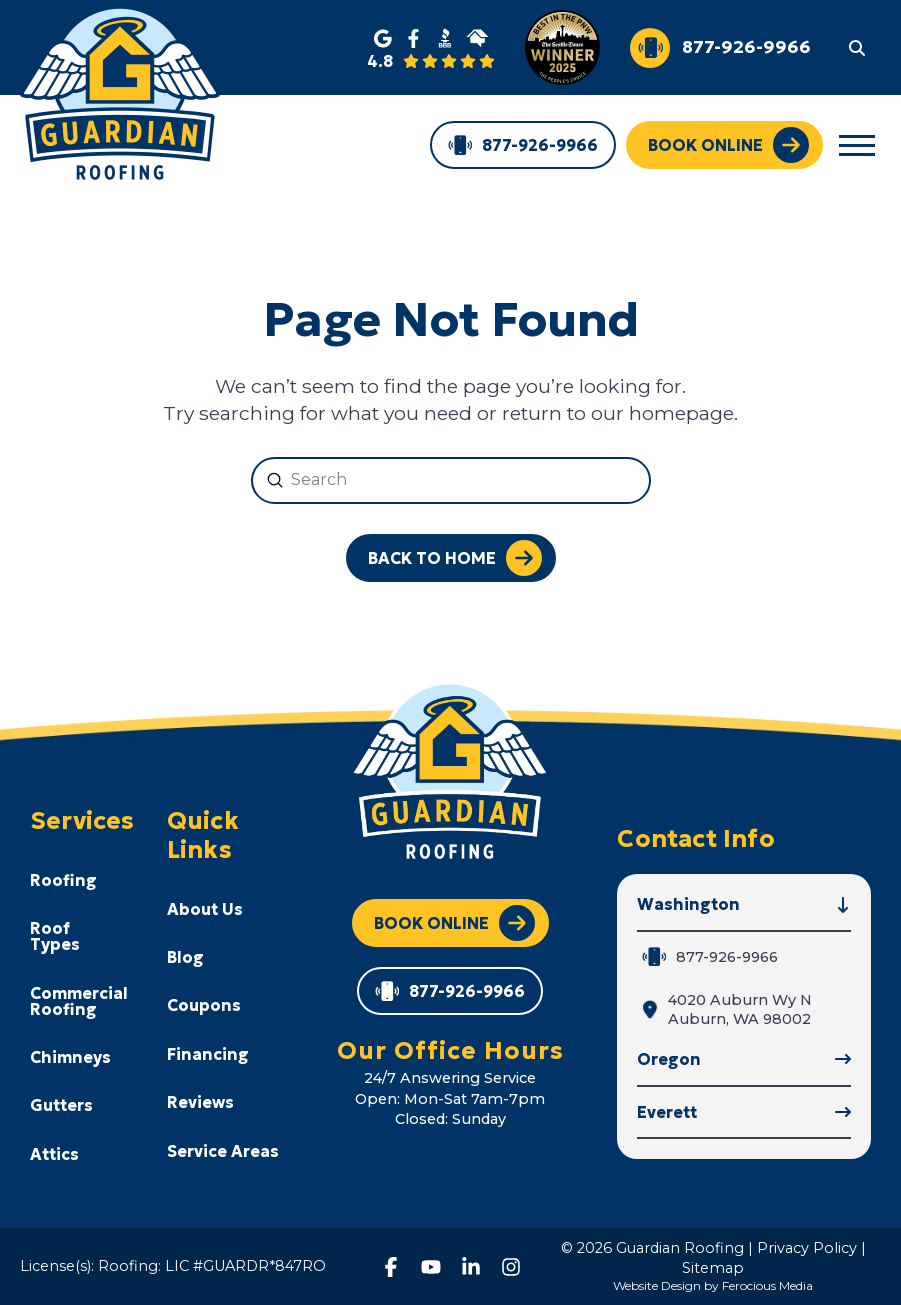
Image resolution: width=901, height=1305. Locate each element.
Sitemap (713, 1268)
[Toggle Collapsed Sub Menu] (88, 880)
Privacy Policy (807, 1248)
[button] (857, 47)
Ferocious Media (767, 1285)
